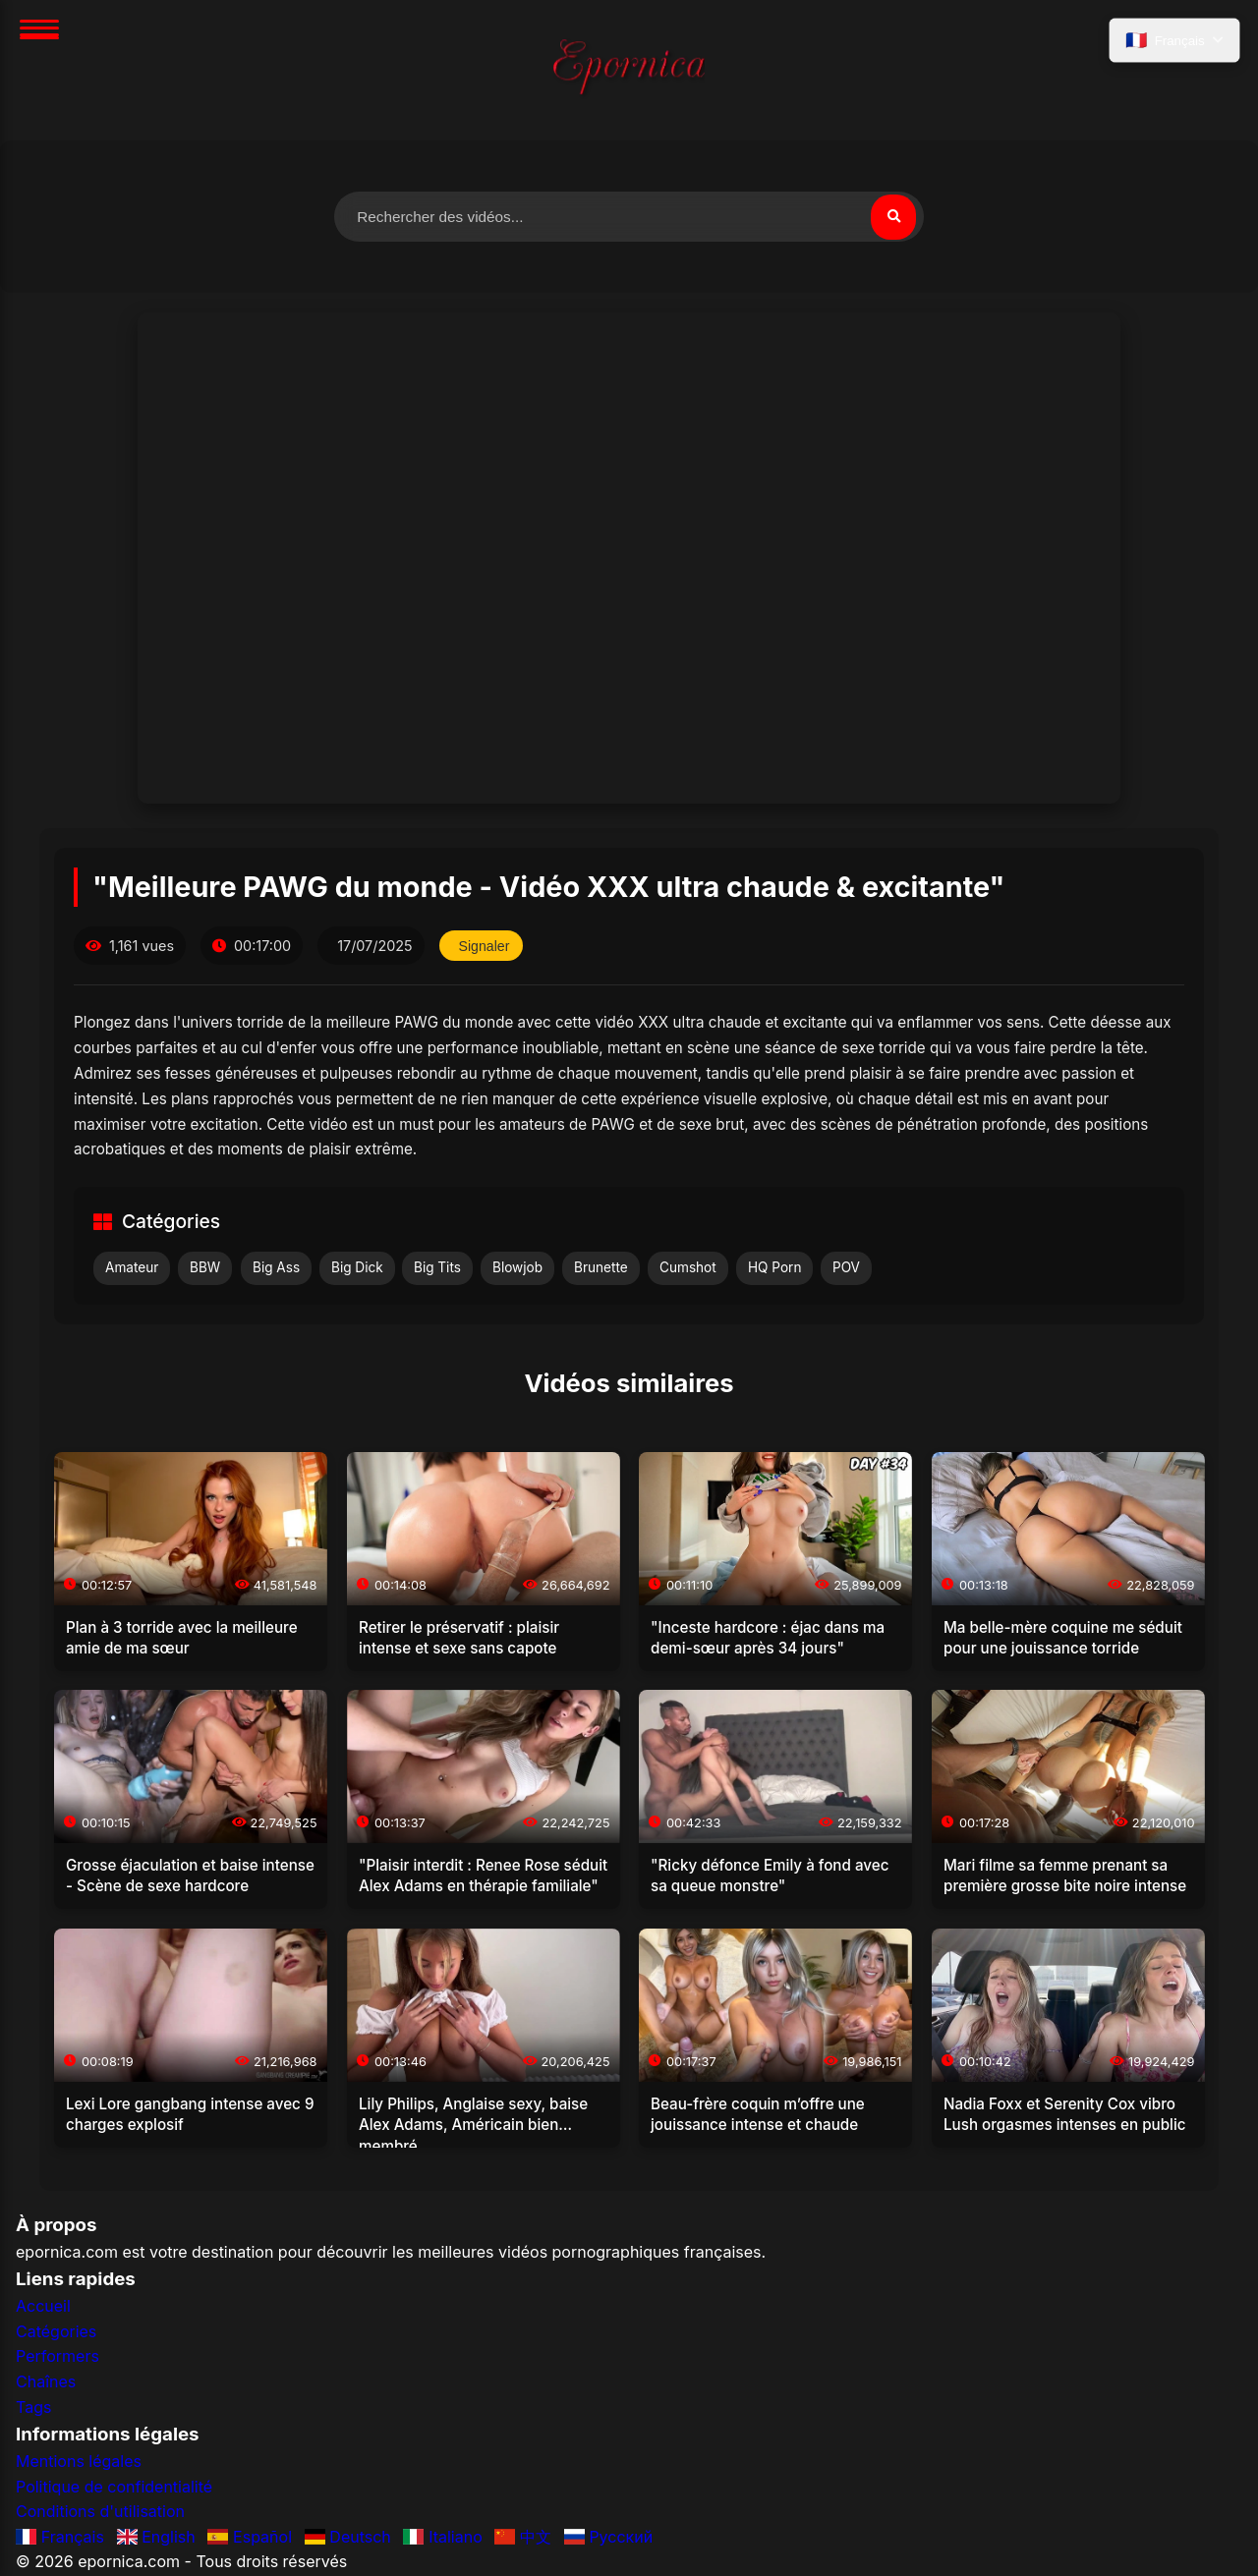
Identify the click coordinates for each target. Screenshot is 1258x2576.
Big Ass (276, 1268)
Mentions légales (79, 2462)
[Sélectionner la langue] (1172, 42)
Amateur (131, 1268)
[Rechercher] (892, 217)
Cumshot (687, 1268)
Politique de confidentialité (114, 2487)
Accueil (43, 2308)
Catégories (56, 2332)
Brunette (601, 1268)
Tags (33, 2408)
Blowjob (517, 1268)
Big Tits (437, 1268)
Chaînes (46, 2382)
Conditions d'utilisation (100, 2513)
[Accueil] (629, 70)
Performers (57, 2358)
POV (846, 1268)
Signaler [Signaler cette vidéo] (486, 947)
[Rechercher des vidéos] (629, 217)
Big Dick (357, 1268)
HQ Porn (774, 1268)
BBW (205, 1268)
